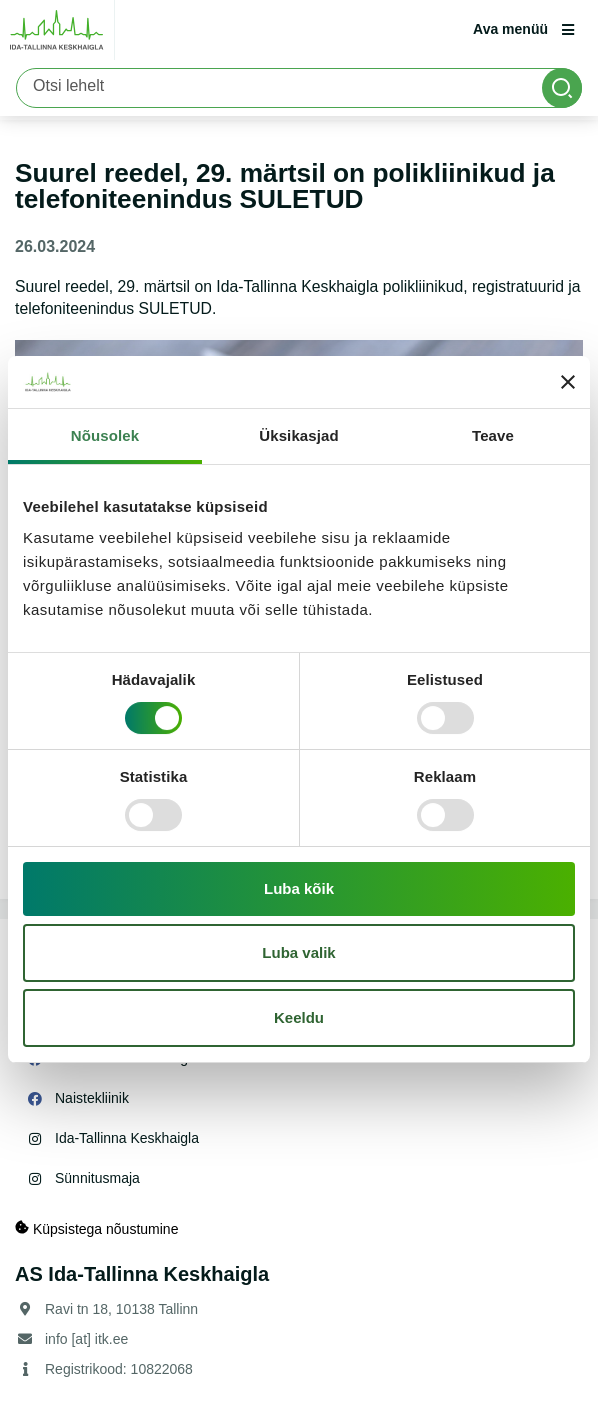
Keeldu (299, 1017)
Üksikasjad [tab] (298, 435)
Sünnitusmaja (97, 1178)
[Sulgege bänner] (568, 382)
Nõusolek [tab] (105, 435)
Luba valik (298, 952)
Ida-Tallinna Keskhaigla (127, 1138)
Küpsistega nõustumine (96, 1228)
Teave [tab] (493, 435)
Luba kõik (299, 888)
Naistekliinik (92, 1098)
